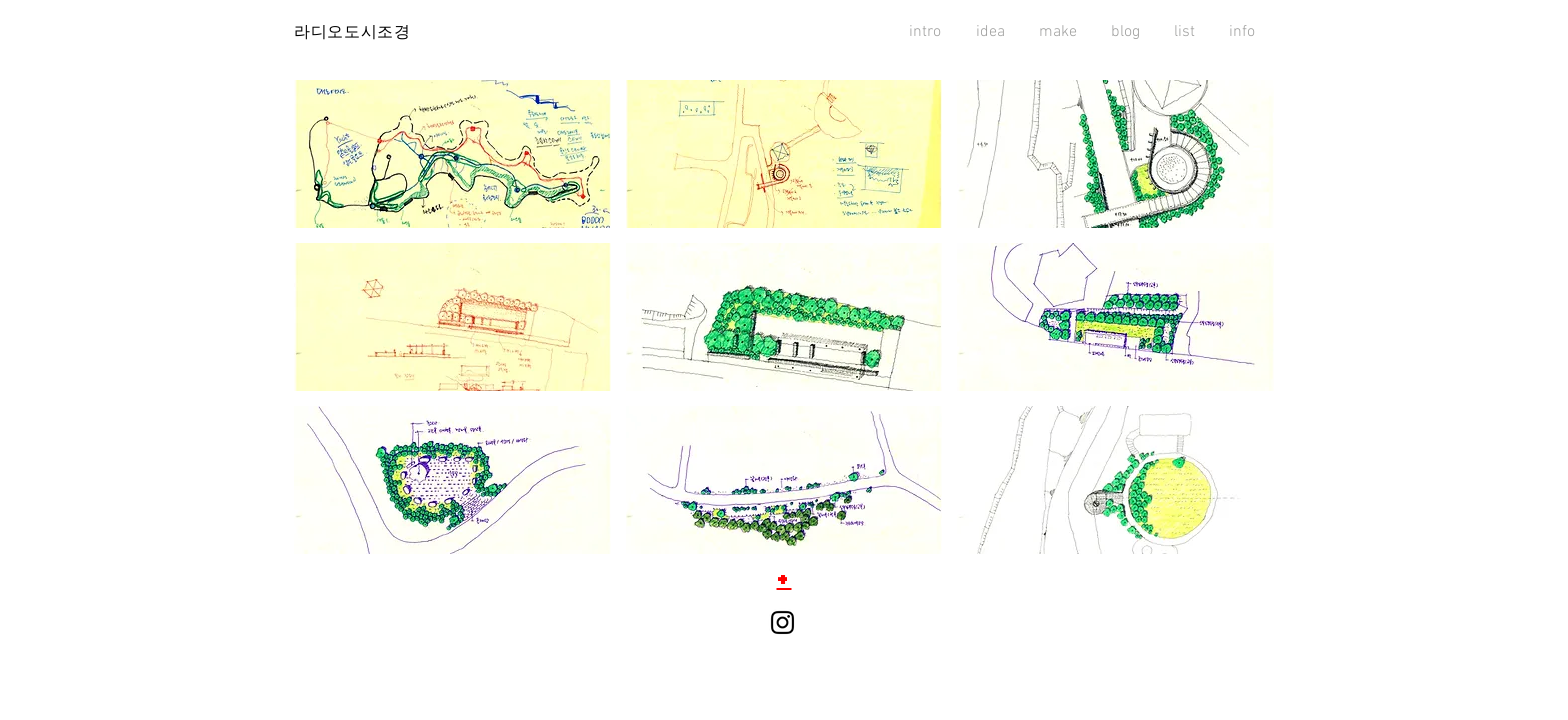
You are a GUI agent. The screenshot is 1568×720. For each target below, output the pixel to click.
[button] (452, 154)
